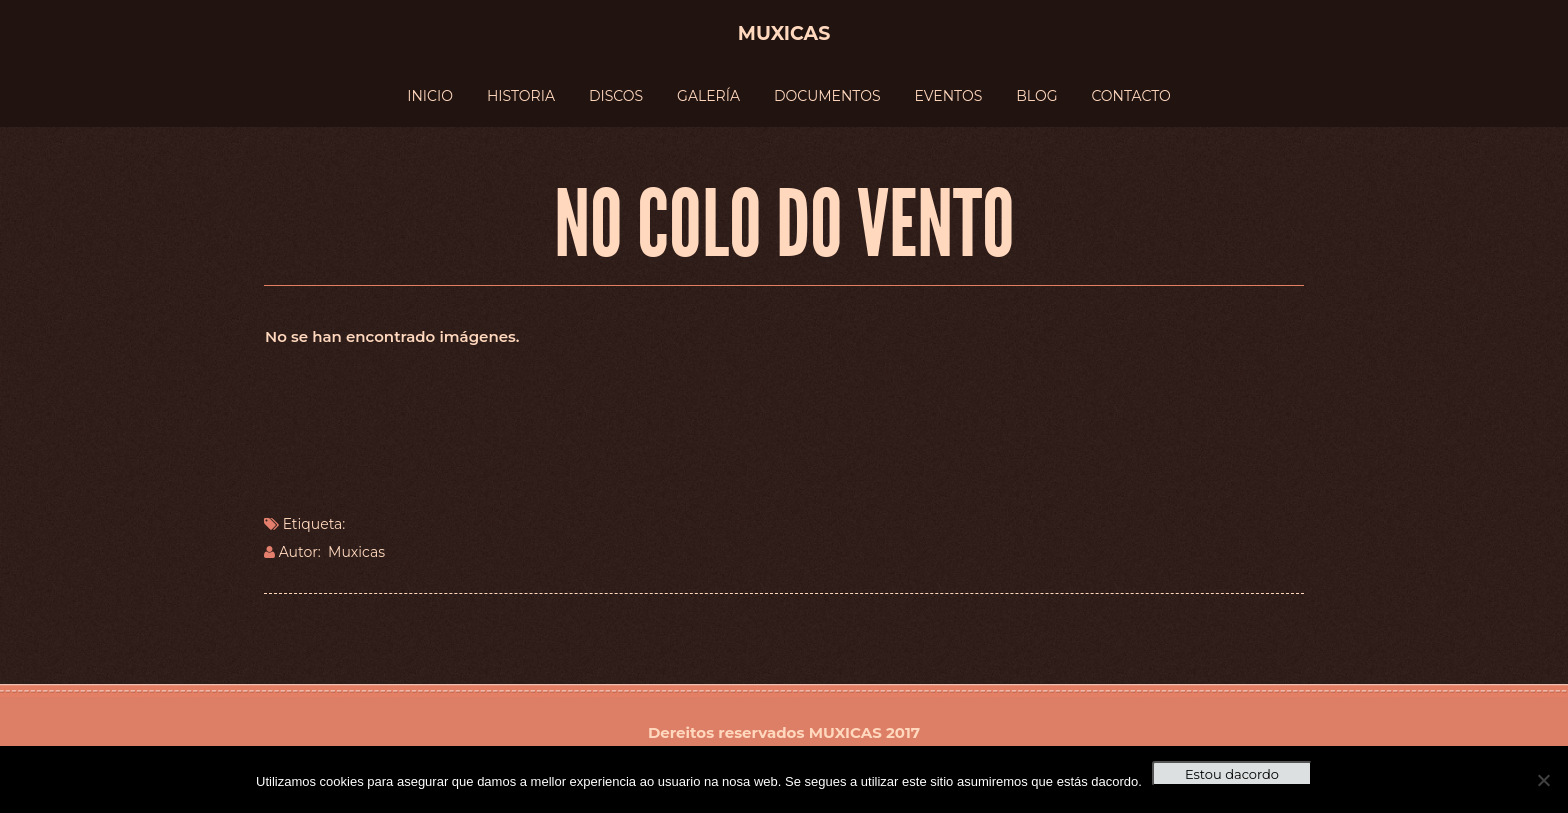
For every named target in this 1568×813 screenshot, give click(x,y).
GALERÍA (708, 96)
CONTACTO (1130, 96)
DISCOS (616, 96)
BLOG (1036, 96)
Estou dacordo (1232, 774)
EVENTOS (949, 96)
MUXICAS (845, 732)
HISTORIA (521, 96)
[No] (1543, 780)
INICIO (430, 96)
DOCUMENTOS (827, 96)
